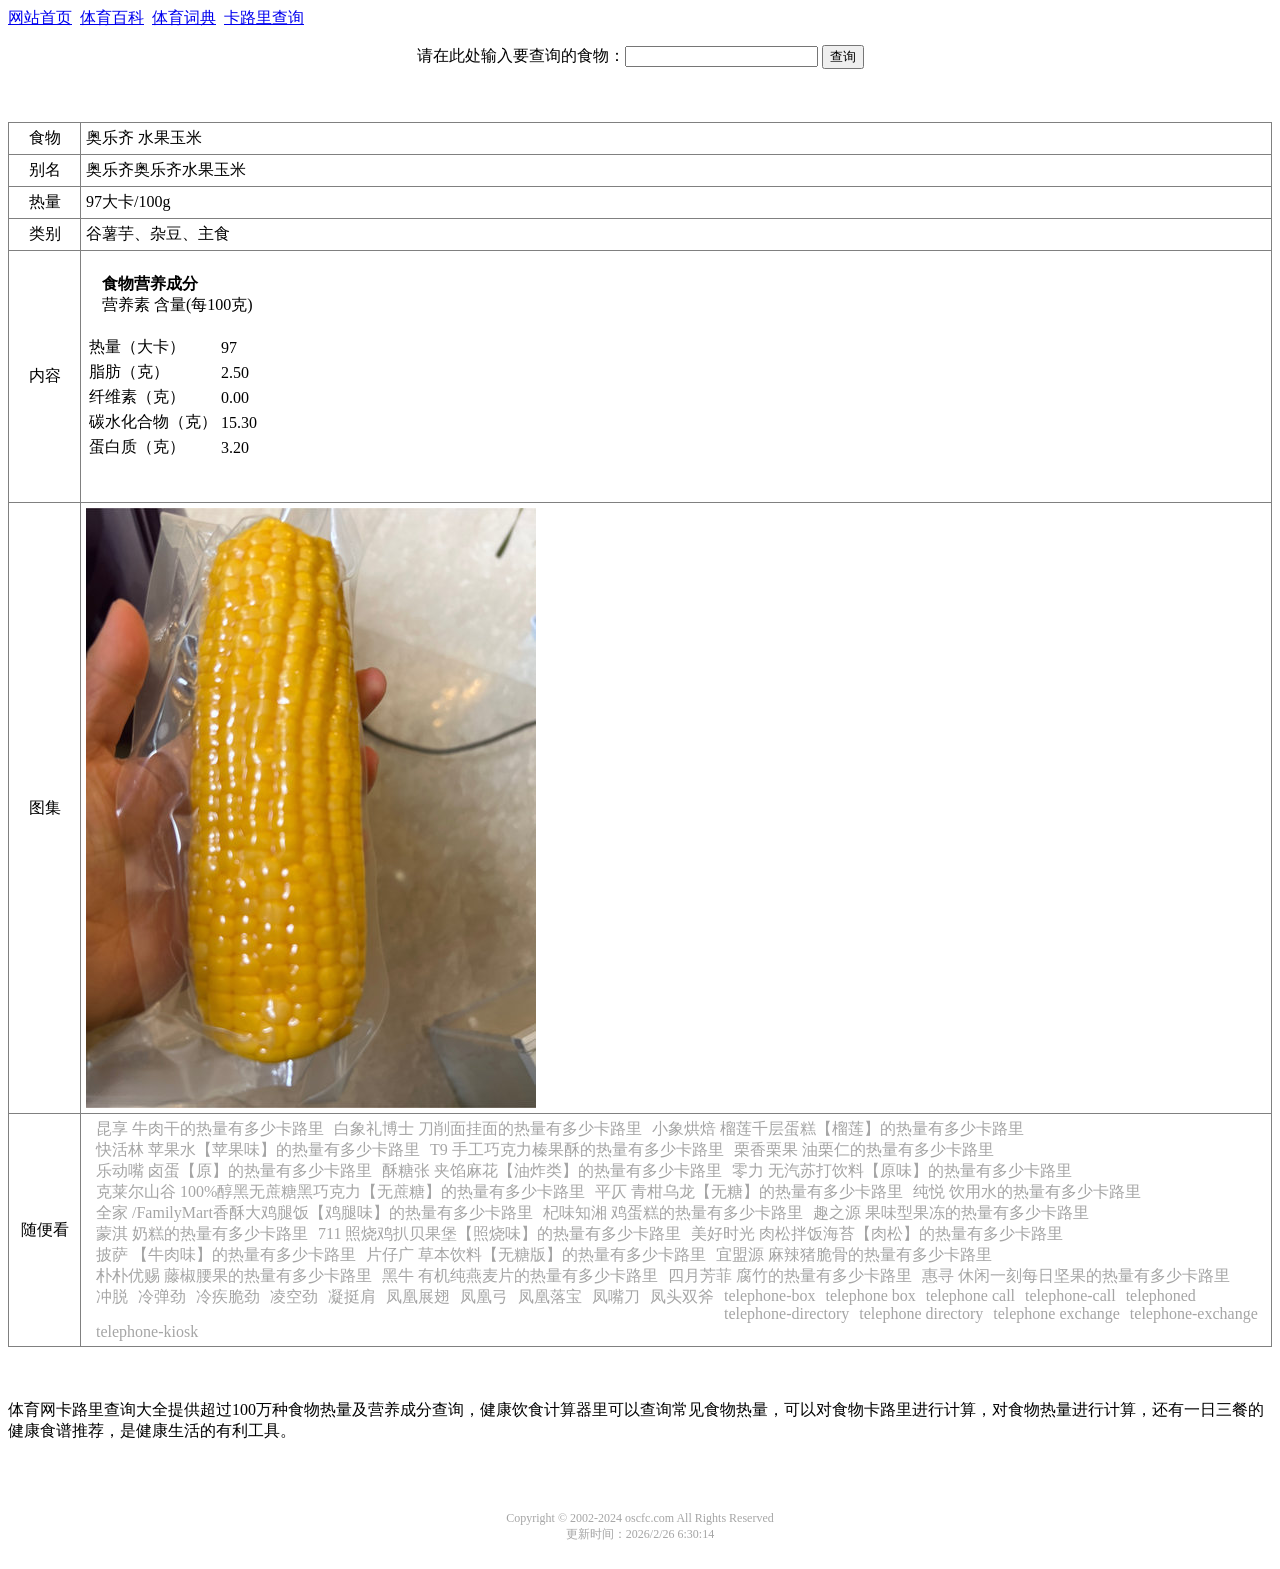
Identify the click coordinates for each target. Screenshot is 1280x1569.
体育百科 (112, 17)
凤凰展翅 (418, 1296)
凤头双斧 (682, 1296)
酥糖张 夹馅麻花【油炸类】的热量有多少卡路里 (552, 1170)
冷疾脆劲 (228, 1296)
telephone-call (1070, 1295)
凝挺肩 (352, 1296)
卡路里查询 (264, 17)
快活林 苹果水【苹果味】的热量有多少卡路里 (258, 1149)
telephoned (1161, 1295)
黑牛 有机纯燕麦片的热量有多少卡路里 (520, 1275)
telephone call (970, 1295)
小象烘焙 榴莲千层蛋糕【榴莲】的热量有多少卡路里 (838, 1128)
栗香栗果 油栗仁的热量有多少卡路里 (864, 1149)
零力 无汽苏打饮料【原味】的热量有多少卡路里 (902, 1170)
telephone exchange (1056, 1313)
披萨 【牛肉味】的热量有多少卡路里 (226, 1254)
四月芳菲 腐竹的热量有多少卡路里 (790, 1275)
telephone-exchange (1194, 1313)
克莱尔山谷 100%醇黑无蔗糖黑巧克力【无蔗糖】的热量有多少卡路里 (340, 1191)
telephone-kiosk (147, 1331)
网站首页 (40, 17)
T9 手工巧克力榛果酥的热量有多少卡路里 (577, 1149)
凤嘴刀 (616, 1296)
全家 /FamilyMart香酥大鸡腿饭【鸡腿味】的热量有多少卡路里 (314, 1212)
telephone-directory (786, 1313)
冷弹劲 (162, 1296)
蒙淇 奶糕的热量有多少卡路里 (202, 1233)
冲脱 (112, 1296)
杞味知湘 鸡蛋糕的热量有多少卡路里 (673, 1212)
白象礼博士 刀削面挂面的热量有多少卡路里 (488, 1128)
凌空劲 (294, 1296)
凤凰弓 (484, 1296)
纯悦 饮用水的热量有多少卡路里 (1027, 1191)
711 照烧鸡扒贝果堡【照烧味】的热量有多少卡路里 (499, 1233)
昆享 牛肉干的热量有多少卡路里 (210, 1128)
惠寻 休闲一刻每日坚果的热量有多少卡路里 (1076, 1275)
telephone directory (921, 1313)
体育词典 (184, 17)
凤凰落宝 (550, 1296)
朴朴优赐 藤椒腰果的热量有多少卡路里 (234, 1275)
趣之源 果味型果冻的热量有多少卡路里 (951, 1212)
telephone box (871, 1295)
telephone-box (770, 1295)
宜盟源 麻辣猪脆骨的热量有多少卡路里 (854, 1254)
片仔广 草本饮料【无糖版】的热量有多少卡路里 (536, 1254)
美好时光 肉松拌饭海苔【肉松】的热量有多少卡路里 (877, 1233)
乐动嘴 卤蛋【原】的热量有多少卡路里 (234, 1170)
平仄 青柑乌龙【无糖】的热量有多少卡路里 (749, 1191)
